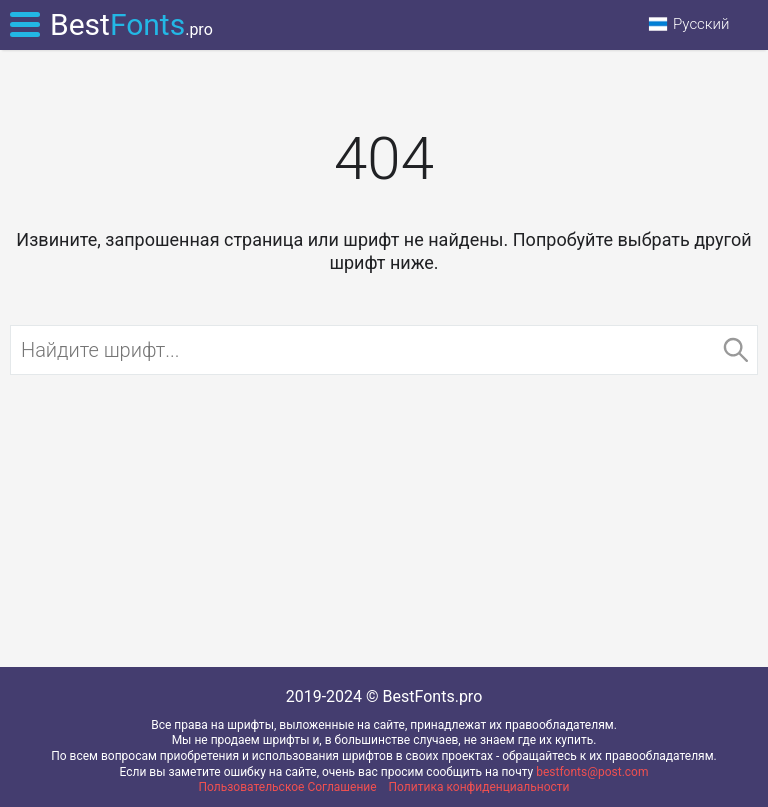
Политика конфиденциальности (479, 787)
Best (131, 24)
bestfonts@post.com (592, 772)
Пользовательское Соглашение (288, 787)
